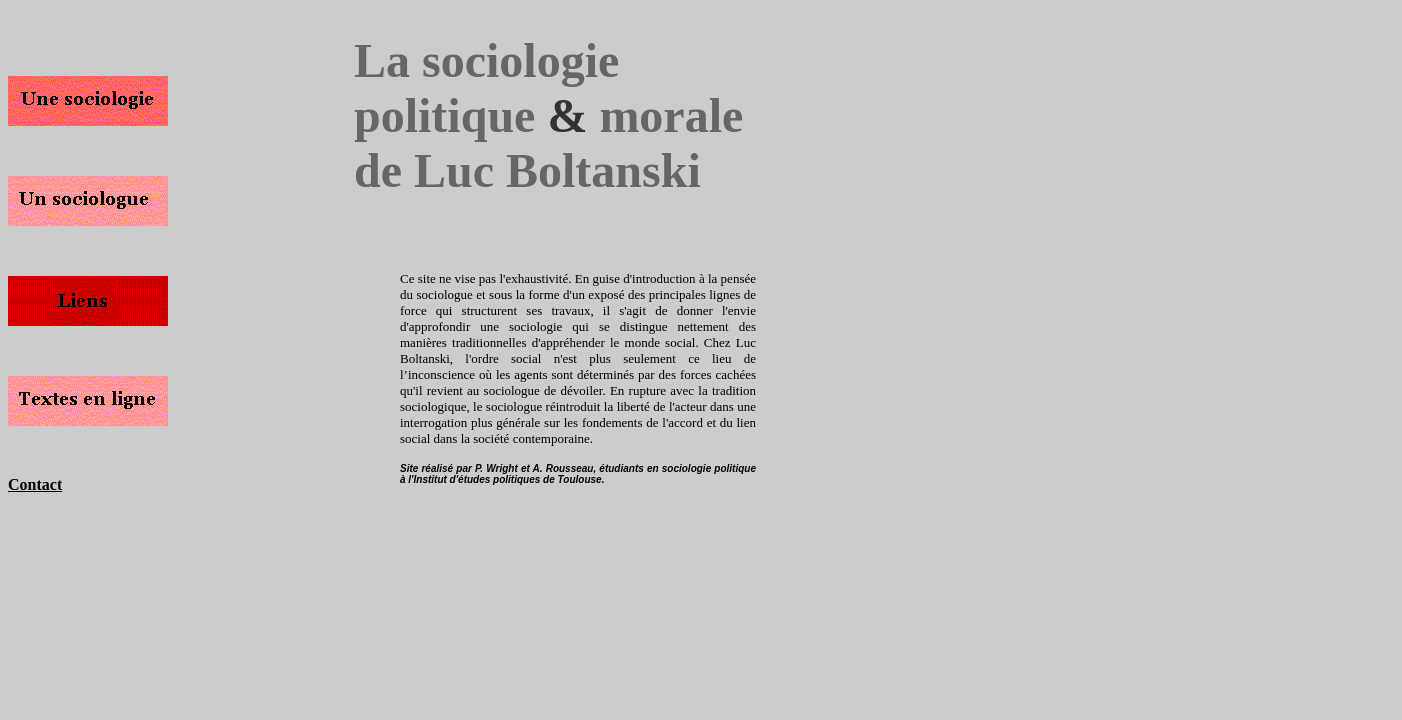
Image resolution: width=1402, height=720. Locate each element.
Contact (35, 484)
